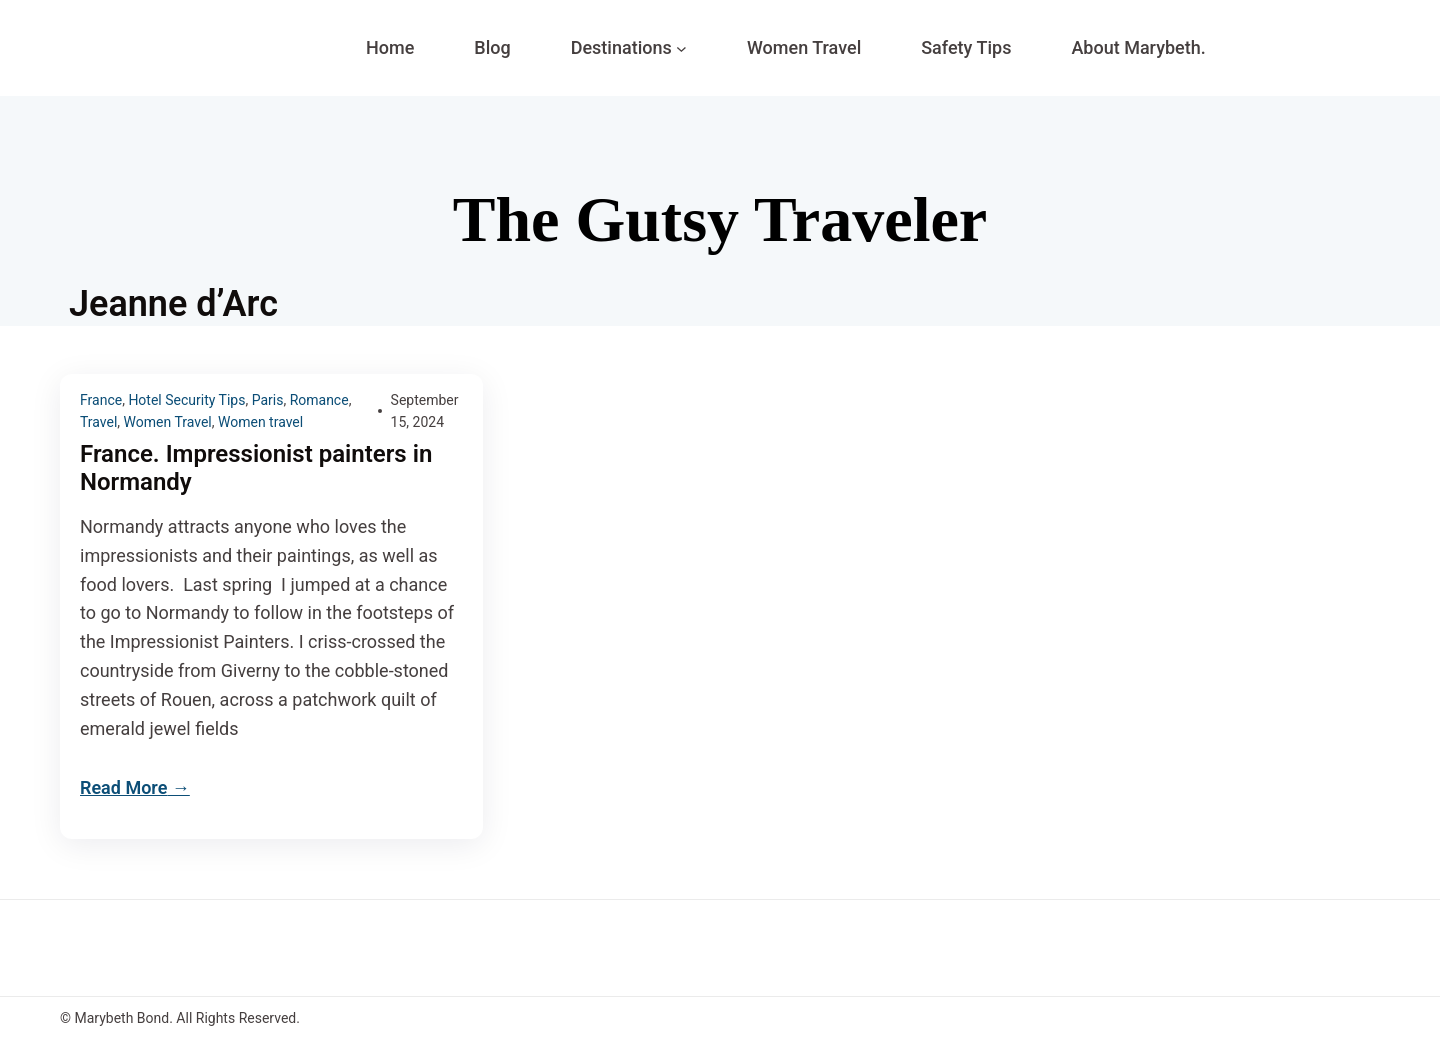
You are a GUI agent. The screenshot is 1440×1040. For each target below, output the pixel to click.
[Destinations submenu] (681, 48)
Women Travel (168, 422)
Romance (319, 400)
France (101, 400)
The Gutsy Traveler (720, 219)
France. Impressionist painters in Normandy (256, 468)
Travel (98, 422)
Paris (268, 400)
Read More (123, 787)
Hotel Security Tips (186, 400)
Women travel (260, 422)
